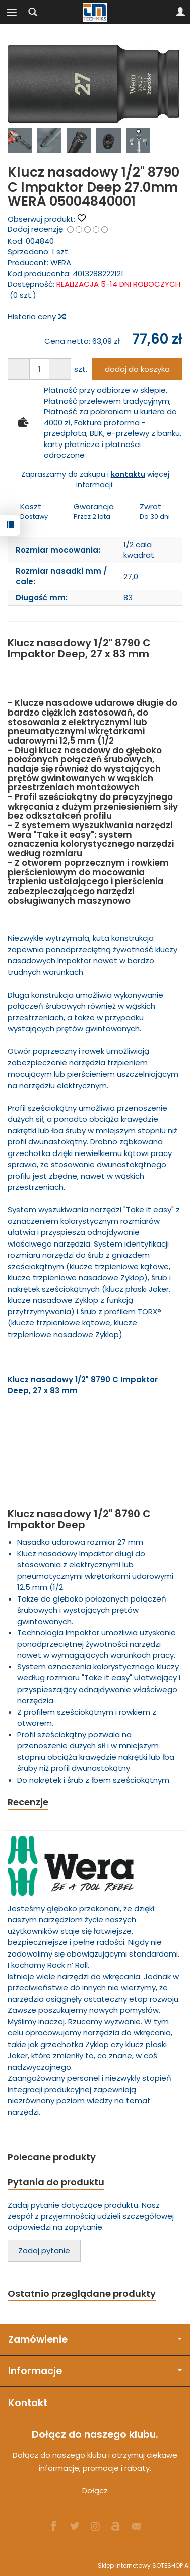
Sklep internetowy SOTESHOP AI (144, 2565)
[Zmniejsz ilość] (60, 369)
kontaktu (128, 474)
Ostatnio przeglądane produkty (82, 2293)
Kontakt (27, 2403)
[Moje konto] (180, 12)
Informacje (95, 2371)
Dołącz (95, 2490)
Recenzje (28, 1802)
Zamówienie (95, 2339)
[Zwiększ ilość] (19, 369)
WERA (60, 262)
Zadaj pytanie (44, 2250)
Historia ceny (36, 316)
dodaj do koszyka (137, 369)
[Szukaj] (32, 12)
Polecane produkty (52, 2157)
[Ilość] (39, 369)
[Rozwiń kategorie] (11, 12)
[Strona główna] (95, 12)
